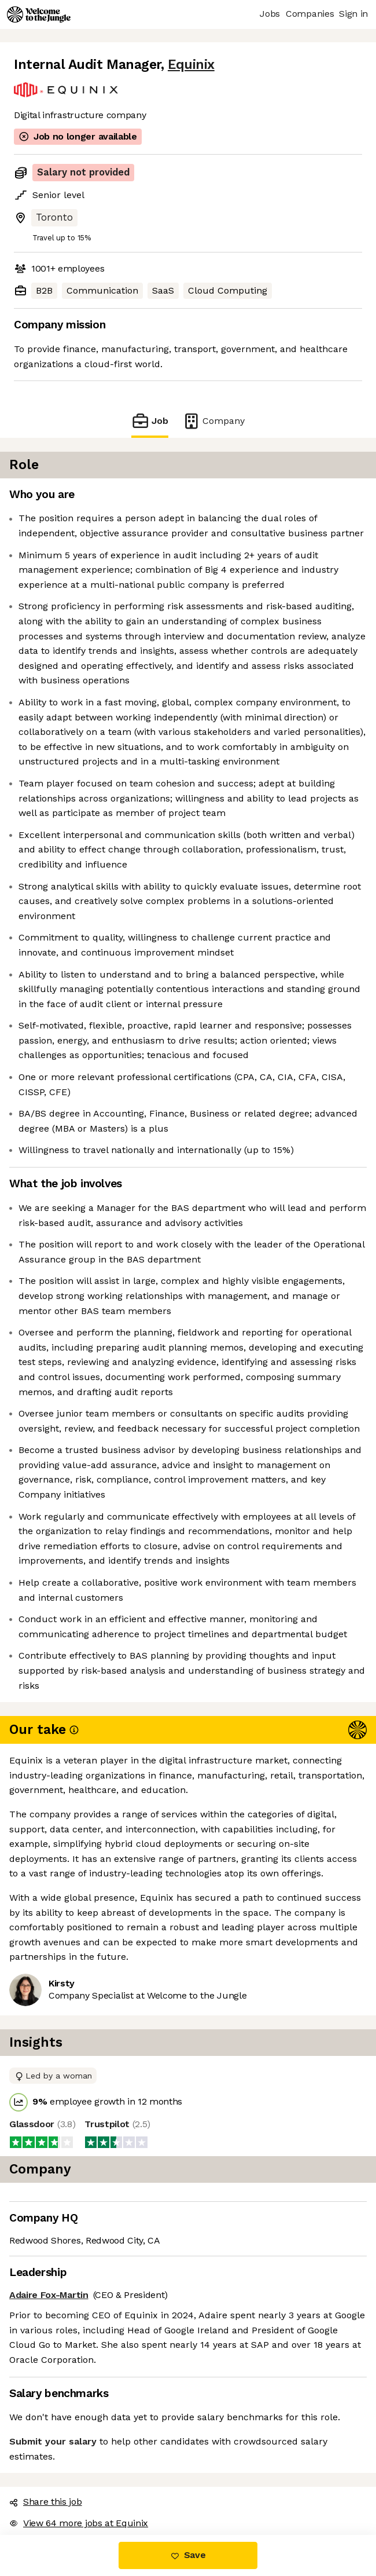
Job (149, 420)
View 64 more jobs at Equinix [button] (78, 2523)
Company (213, 420)
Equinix (191, 64)
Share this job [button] (45, 2501)
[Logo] (39, 14)
